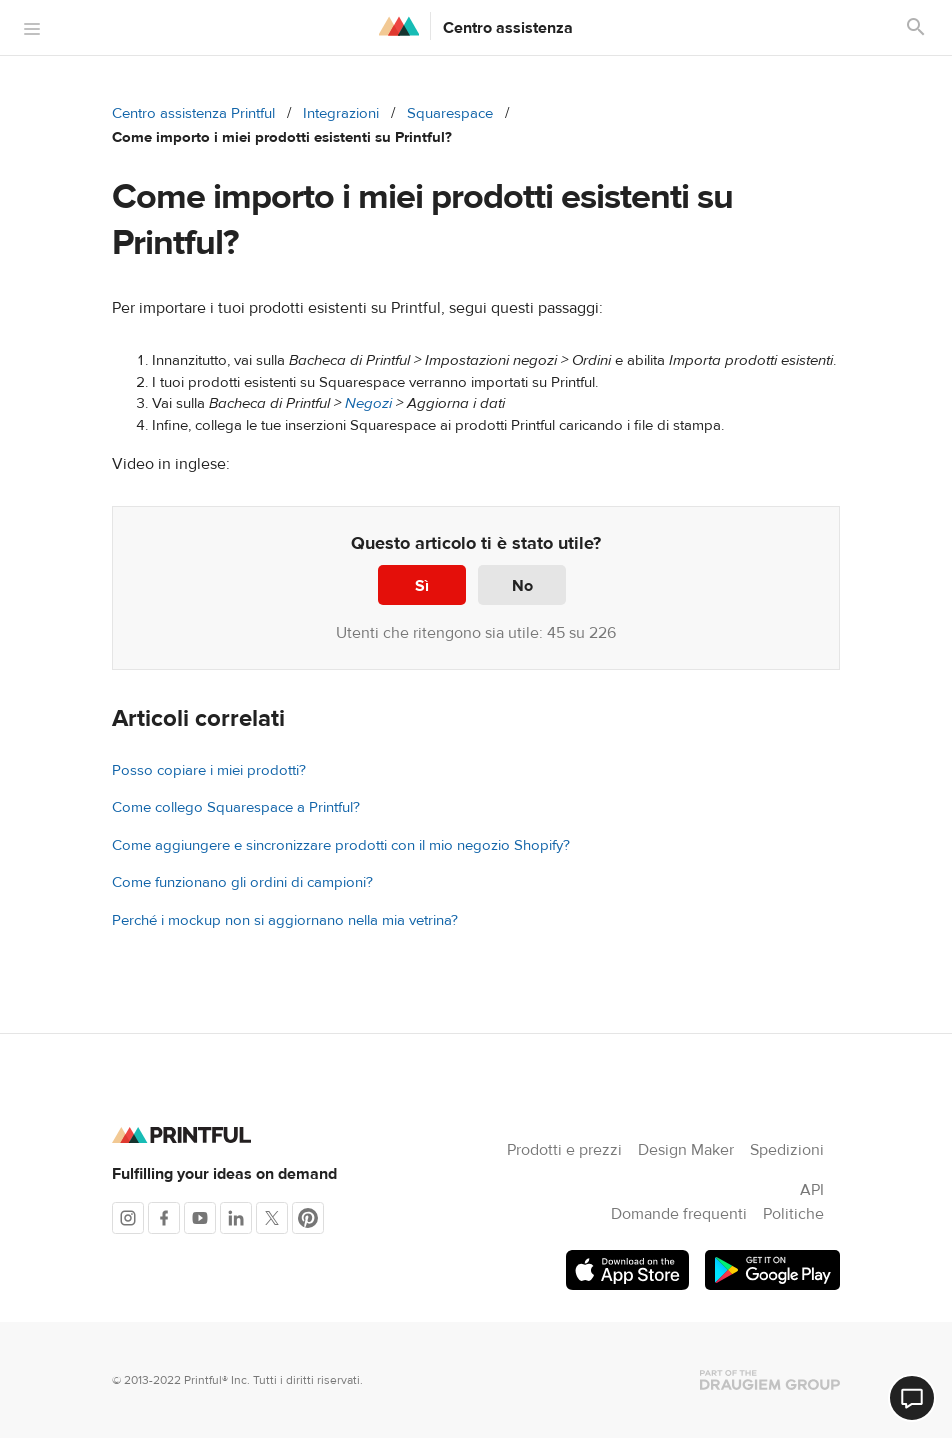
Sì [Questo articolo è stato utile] (422, 586)
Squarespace (450, 113)
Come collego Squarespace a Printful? (236, 807)
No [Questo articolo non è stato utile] (522, 586)
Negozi (368, 403)
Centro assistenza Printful (193, 113)
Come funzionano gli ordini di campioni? (242, 882)
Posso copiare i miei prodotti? (209, 770)
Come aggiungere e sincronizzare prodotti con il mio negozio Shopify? (341, 845)
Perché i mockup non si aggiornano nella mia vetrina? (285, 920)
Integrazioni (341, 113)
